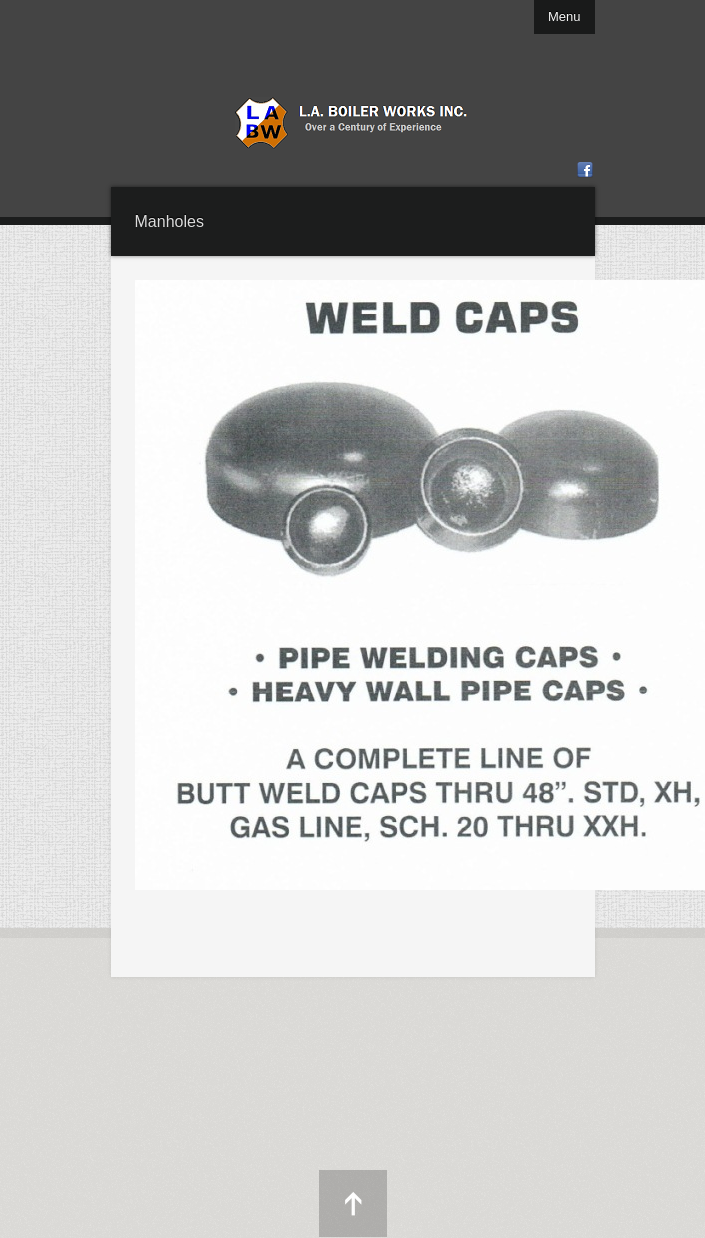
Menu (564, 16)
